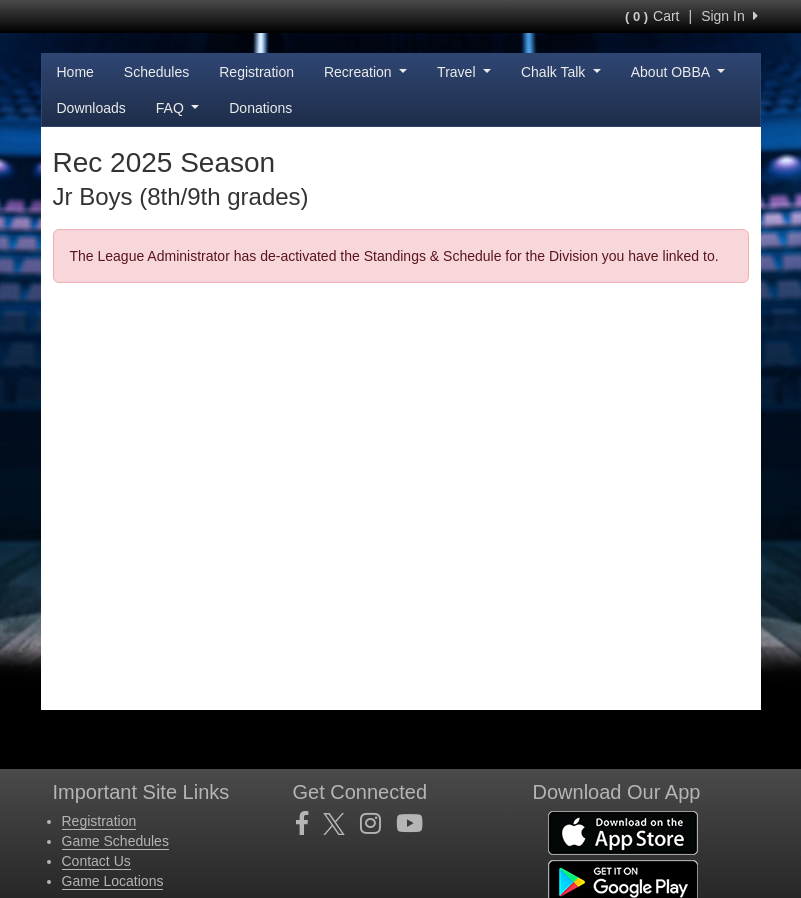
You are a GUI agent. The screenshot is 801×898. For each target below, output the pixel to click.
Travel (464, 72)
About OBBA (678, 72)
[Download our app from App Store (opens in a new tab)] (623, 832)
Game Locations (113, 881)
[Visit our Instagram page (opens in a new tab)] (378, 824)
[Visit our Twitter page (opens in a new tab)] (341, 824)
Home (75, 72)
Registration (256, 72)
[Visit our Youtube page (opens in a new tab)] (417, 824)
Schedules (156, 72)
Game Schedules (115, 841)
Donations (260, 108)
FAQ (177, 108)
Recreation (365, 72)
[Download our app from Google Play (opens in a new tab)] (623, 881)
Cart (652, 16)
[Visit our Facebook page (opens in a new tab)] (309, 824)
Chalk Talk (561, 72)
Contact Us (96, 861)
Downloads (91, 108)
